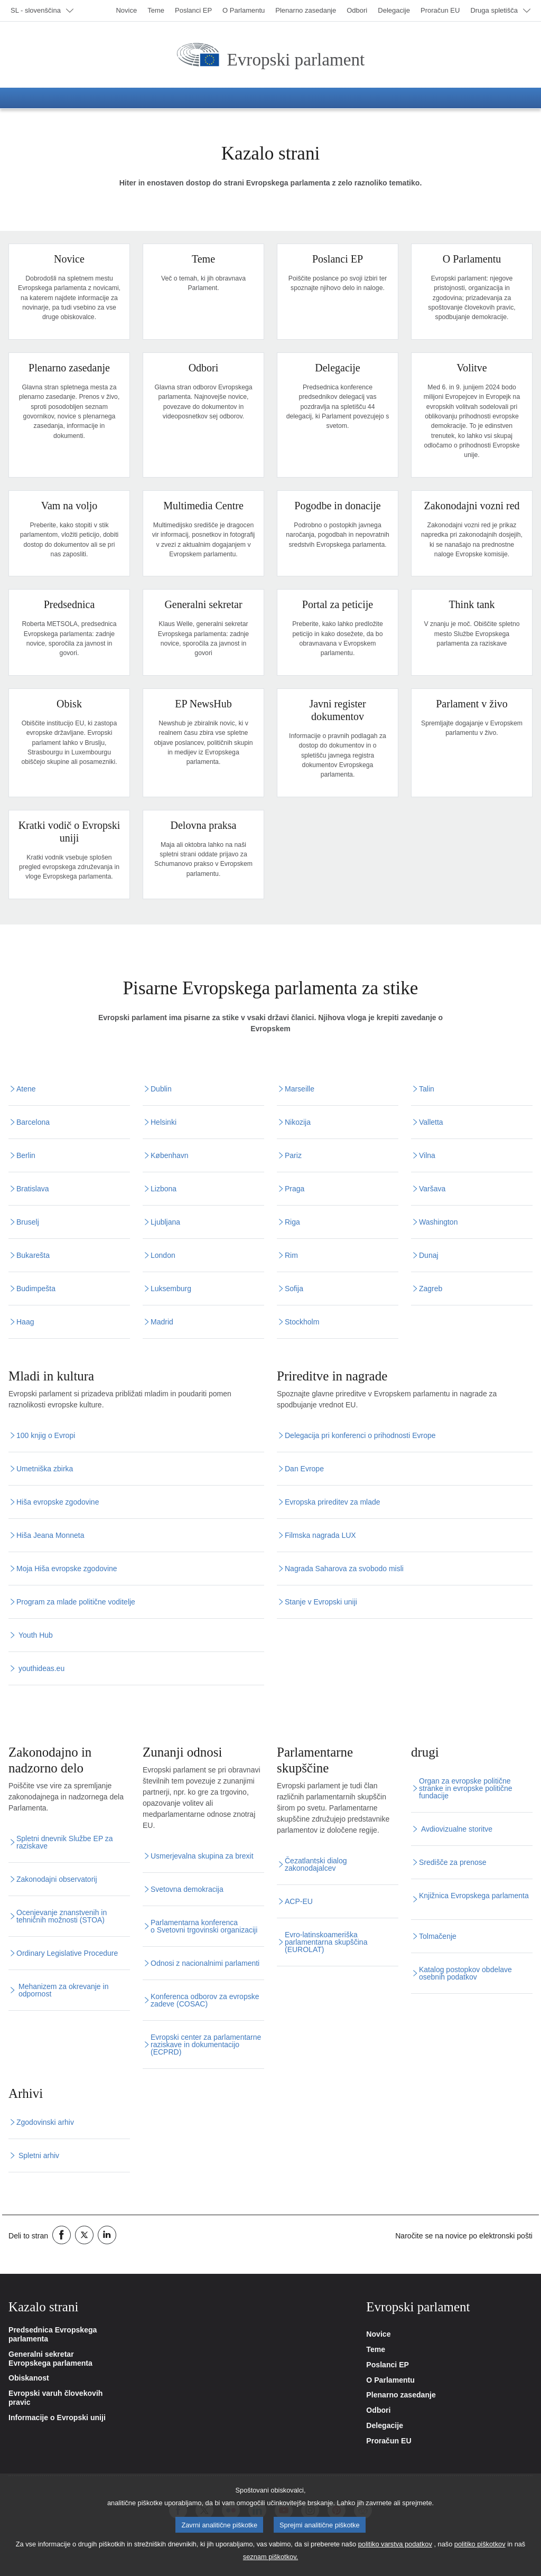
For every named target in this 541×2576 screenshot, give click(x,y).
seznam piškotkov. (270, 2562)
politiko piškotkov (480, 2550)
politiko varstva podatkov (395, 2550)
